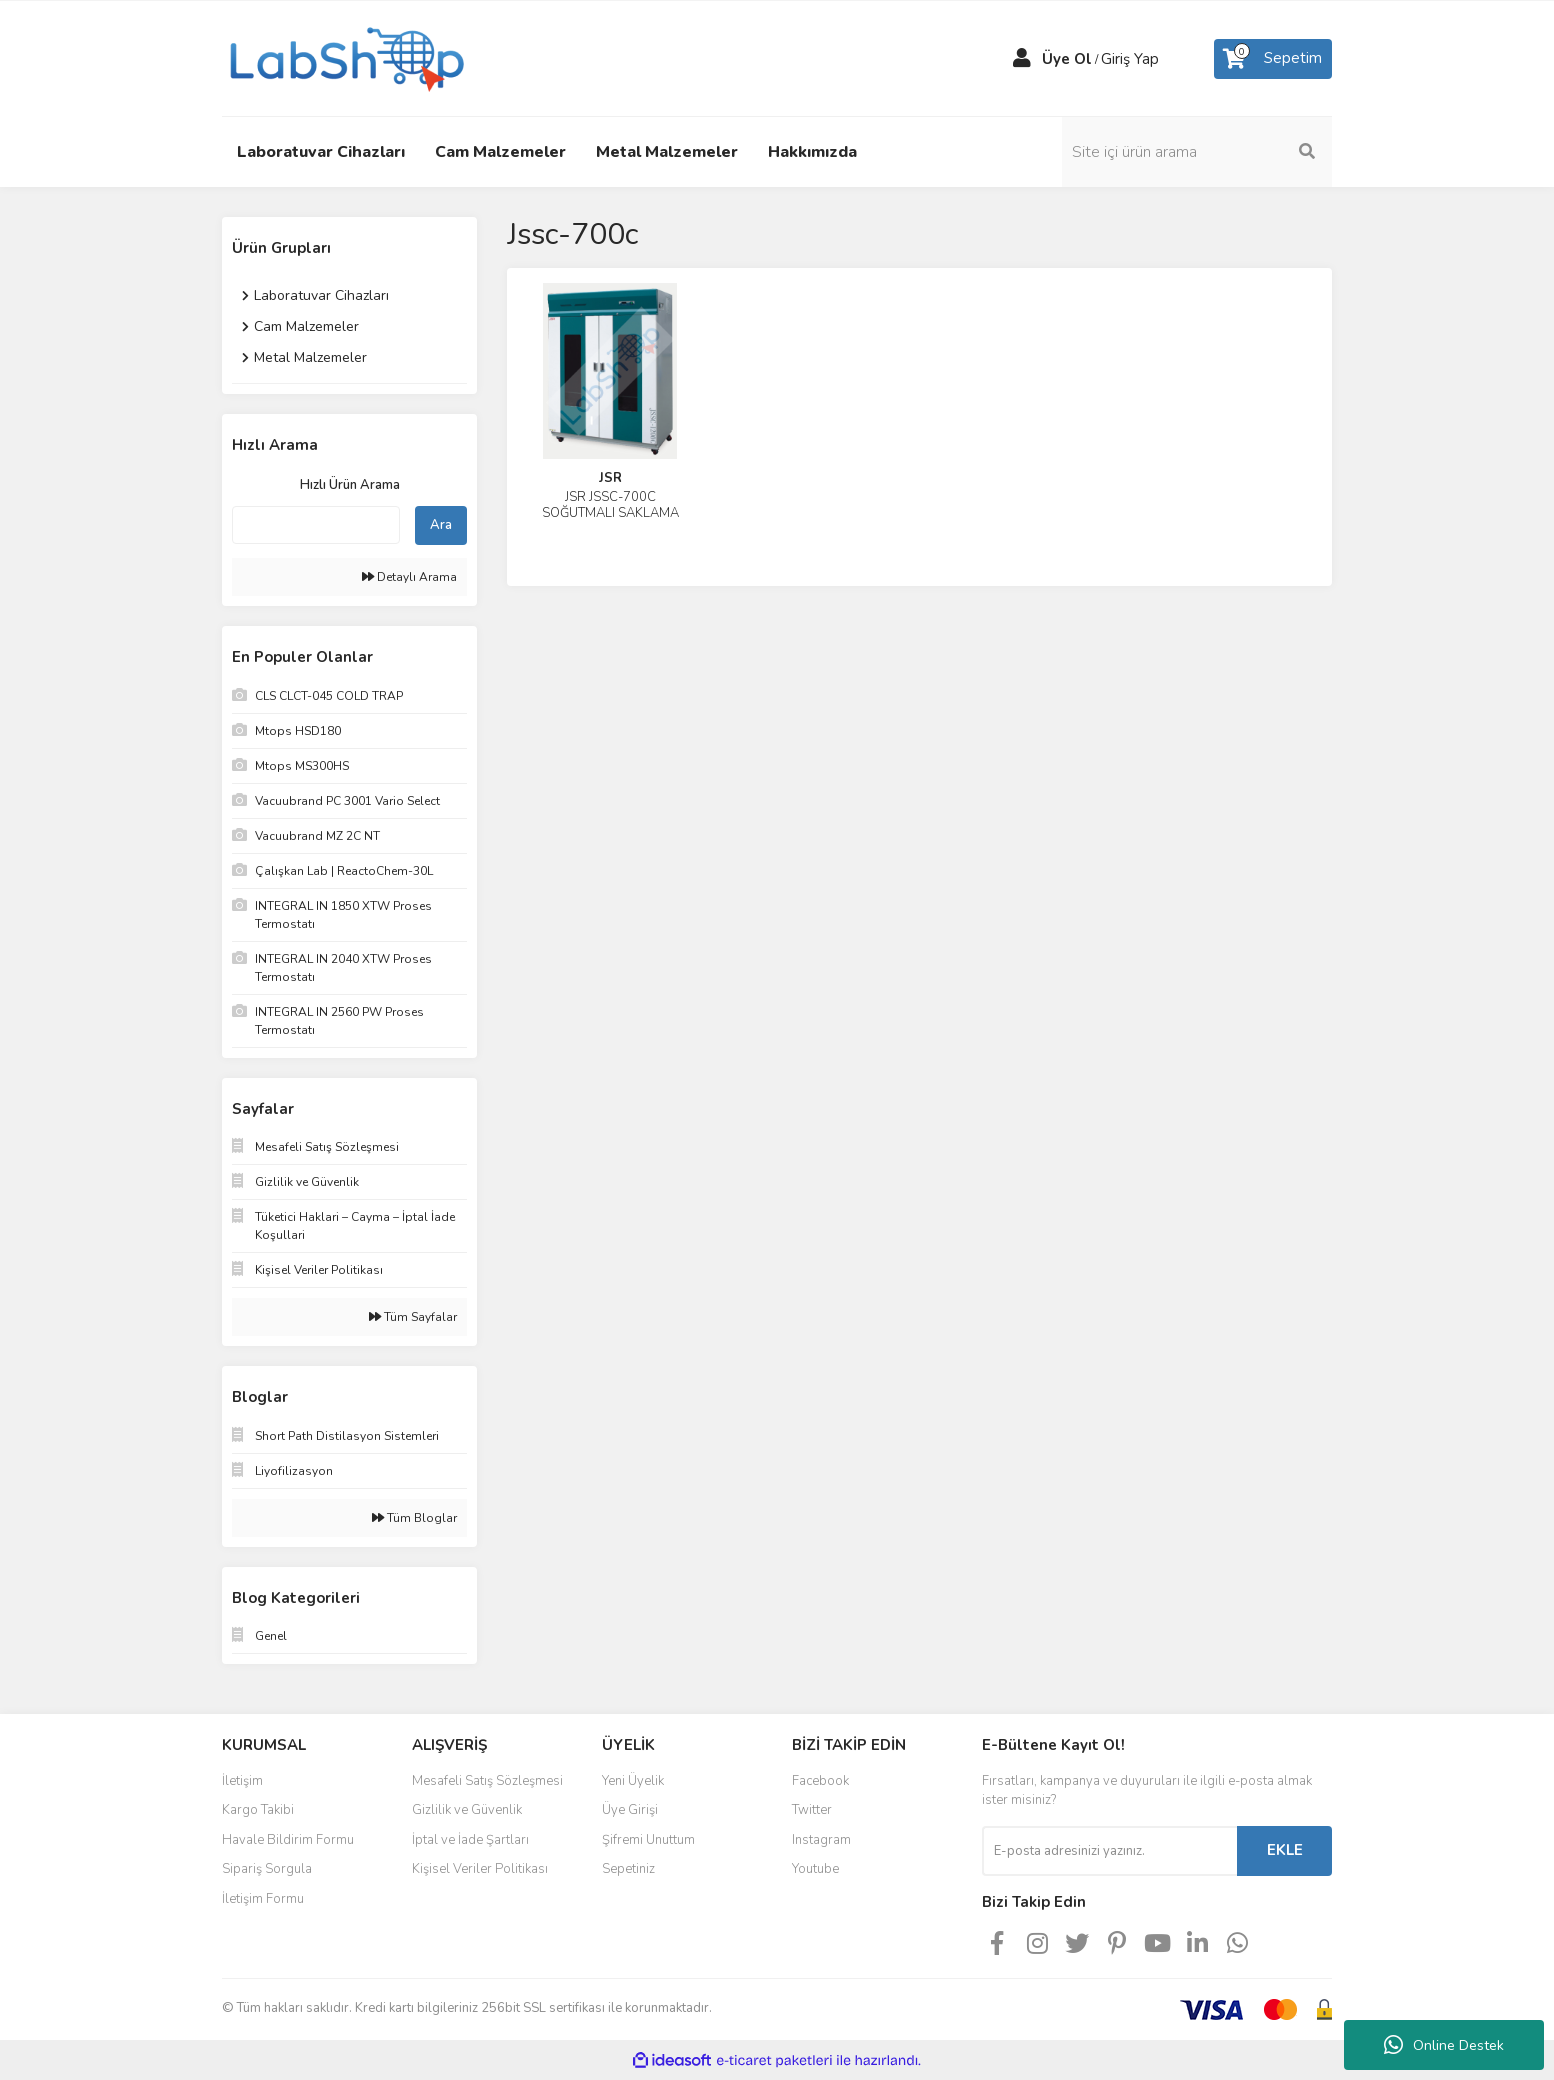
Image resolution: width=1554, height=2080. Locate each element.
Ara (441, 525)
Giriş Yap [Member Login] (1130, 59)
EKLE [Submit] (1285, 1850)
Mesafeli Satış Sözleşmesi (487, 1781)
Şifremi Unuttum (648, 1840)
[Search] (1197, 152)
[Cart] (1273, 59)
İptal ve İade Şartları (470, 1840)
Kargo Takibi (258, 1810)
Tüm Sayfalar (413, 1317)
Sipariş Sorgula (267, 1869)
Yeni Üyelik (633, 1781)
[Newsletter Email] (1109, 1851)
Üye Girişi (630, 1810)
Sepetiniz (628, 1869)
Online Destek (1444, 2045)
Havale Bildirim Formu (288, 1840)
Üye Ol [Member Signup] (1067, 59)
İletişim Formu (263, 1899)
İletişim (242, 1781)
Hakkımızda (812, 152)
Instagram (821, 1840)
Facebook (820, 1781)
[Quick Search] (316, 525)
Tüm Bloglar (414, 1518)
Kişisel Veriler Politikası (480, 1869)
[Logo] (345, 57)
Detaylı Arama (409, 577)
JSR (610, 478)
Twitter (812, 1810)
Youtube (815, 1869)
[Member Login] (1022, 59)
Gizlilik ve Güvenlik (467, 1810)
